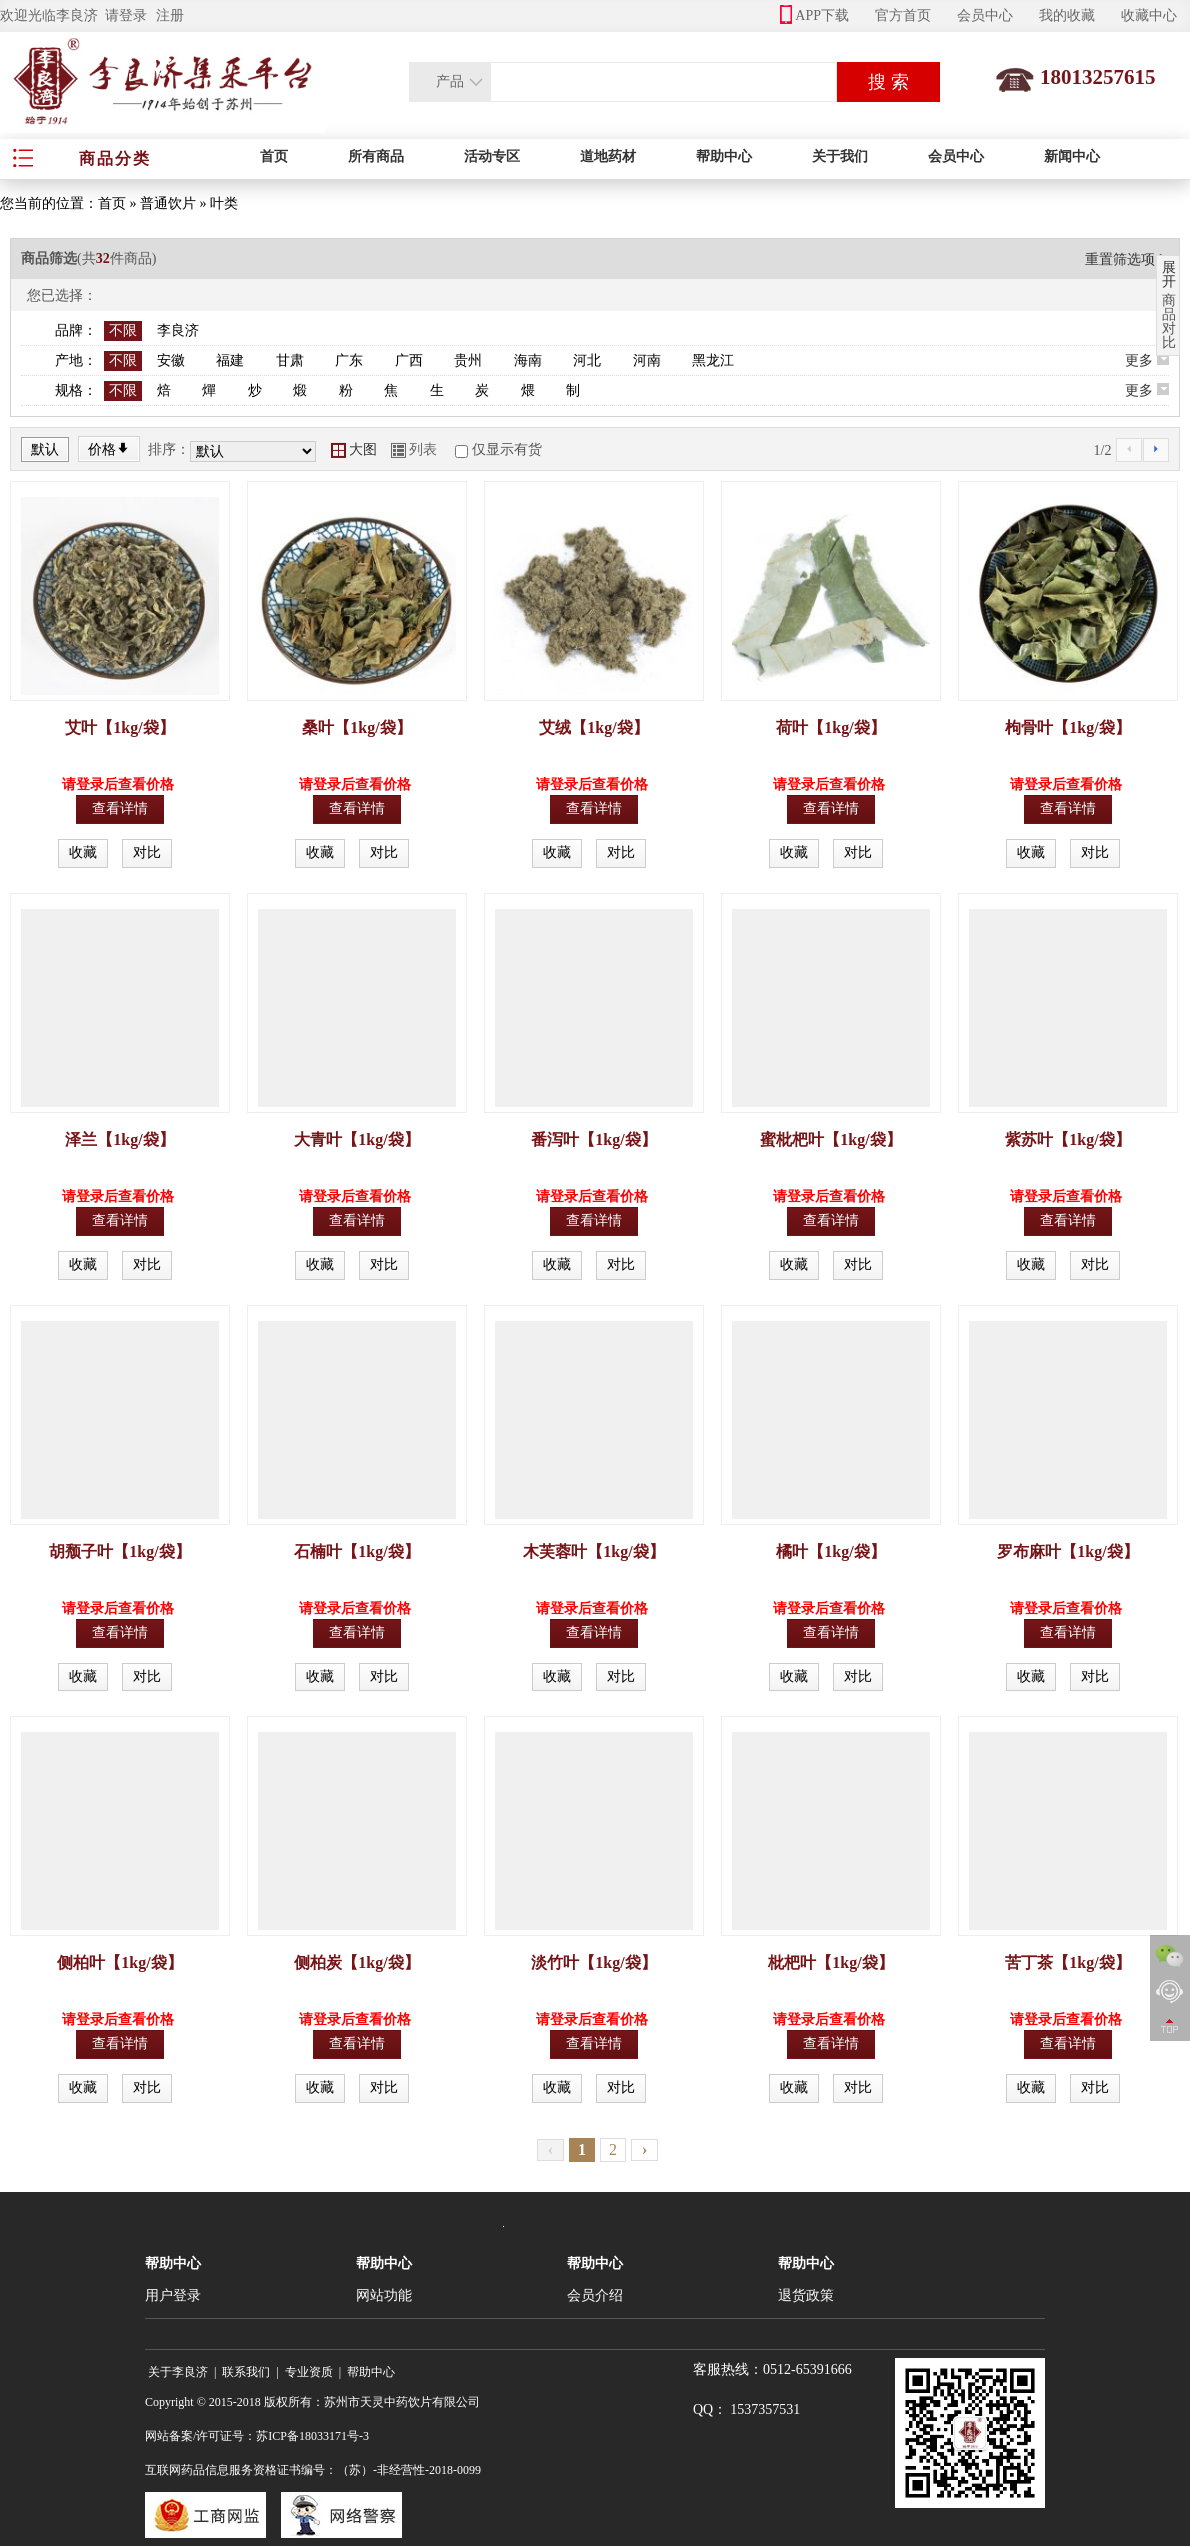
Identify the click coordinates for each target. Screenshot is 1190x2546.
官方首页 (903, 15)
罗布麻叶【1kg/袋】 (1067, 1551)
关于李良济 (178, 2372)
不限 (123, 330)
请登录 (126, 15)
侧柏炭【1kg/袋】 (356, 1962)
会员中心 (985, 15)
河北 (587, 360)
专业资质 (309, 2372)
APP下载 (814, 15)
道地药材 (608, 156)
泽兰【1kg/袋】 (119, 1139)
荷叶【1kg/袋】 (830, 727)
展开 (1169, 275)
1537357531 (765, 2409)
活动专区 (492, 156)
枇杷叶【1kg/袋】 (830, 1962)
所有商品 (376, 156)
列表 (414, 449)
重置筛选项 (1127, 259)
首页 (274, 156)
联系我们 (246, 2372)
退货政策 (806, 2295)
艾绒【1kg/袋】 (593, 727)
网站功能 (384, 2295)
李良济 (178, 330)
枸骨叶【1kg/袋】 (1067, 727)
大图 (354, 449)
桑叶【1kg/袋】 (356, 727)
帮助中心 (724, 156)
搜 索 (888, 82)
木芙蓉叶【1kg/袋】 (593, 1551)
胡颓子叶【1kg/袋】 (119, 1551)
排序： (169, 449)
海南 (528, 360)
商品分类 (115, 158)
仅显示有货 (507, 449)
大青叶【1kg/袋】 (356, 1139)
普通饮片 (168, 203)
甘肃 (290, 360)
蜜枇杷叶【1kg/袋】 (830, 1139)
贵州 (468, 360)
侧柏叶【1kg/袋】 (119, 1962)
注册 (170, 15)
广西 (409, 360)
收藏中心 (1149, 15)
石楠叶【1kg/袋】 (356, 1551)
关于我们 (840, 156)
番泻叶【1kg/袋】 (593, 1139)
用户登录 (173, 2295)
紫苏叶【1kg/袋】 (1067, 1139)
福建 (230, 360)
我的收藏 (1067, 15)
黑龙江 (713, 360)
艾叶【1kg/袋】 (119, 727)
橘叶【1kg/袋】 (830, 1551)
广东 (349, 360)
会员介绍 (595, 2295)
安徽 (171, 360)
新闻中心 (1072, 156)
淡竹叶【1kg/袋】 (593, 1962)
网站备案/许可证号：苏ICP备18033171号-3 (257, 2436)
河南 (647, 360)
